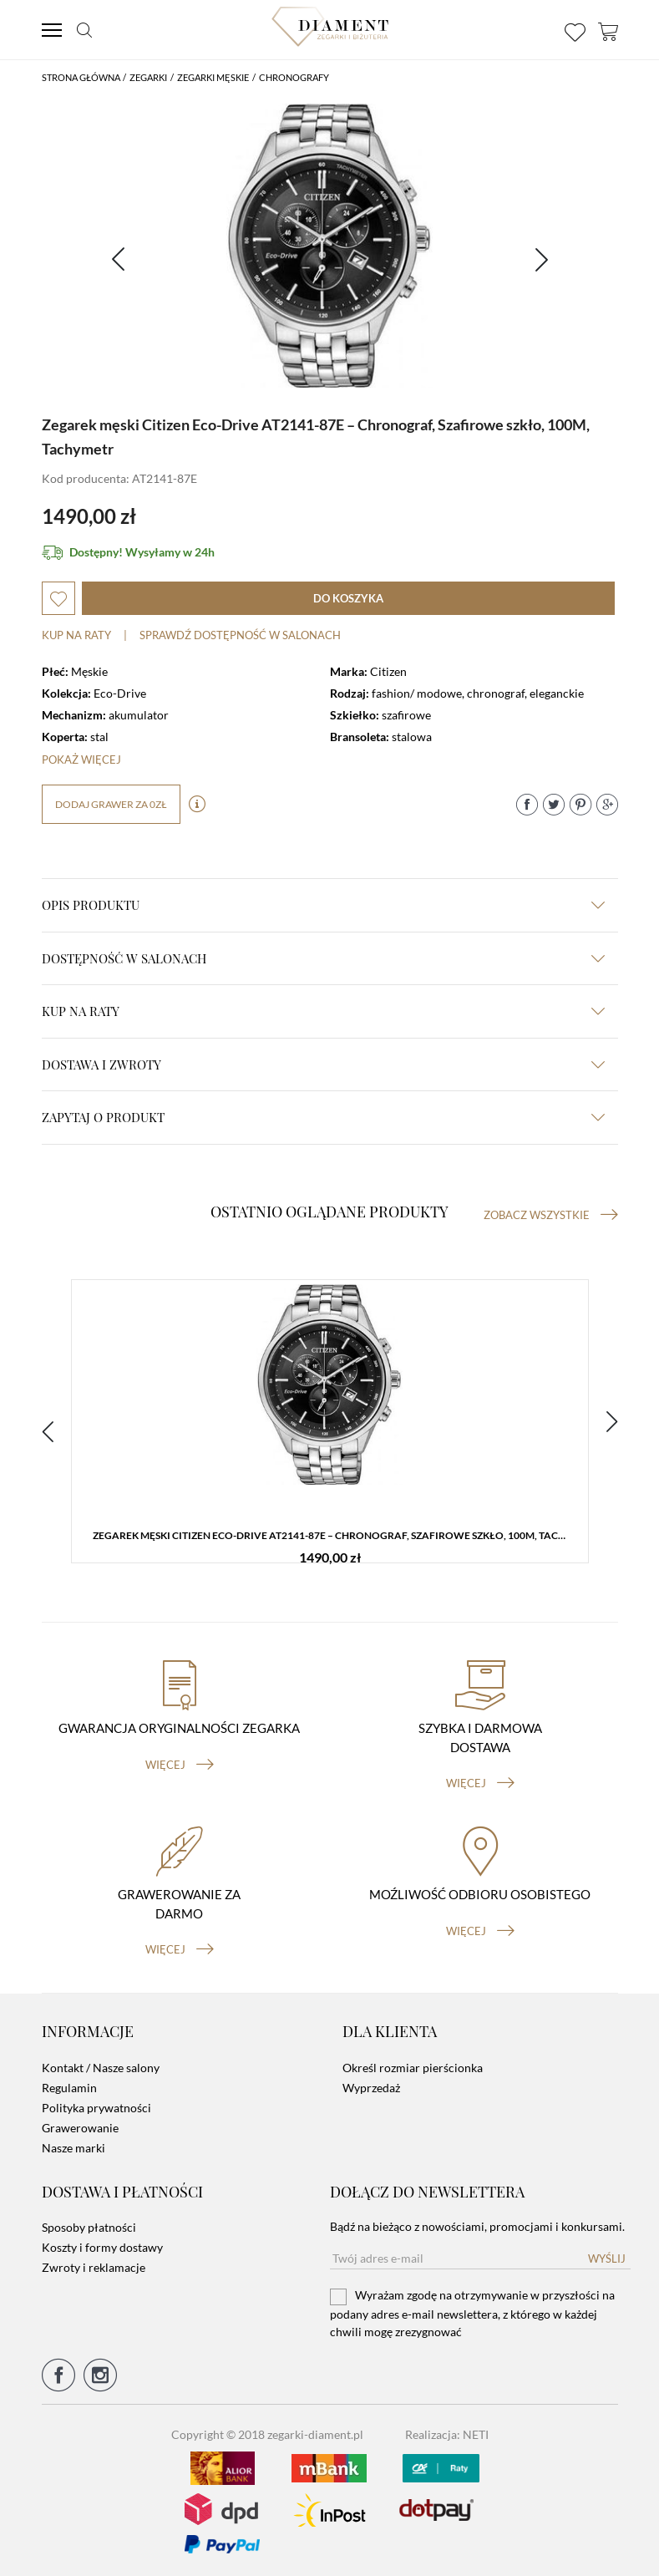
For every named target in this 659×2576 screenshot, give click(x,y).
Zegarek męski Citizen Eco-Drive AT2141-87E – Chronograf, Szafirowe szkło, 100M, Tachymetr (334, 1535)
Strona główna (81, 77)
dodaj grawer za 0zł (111, 804)
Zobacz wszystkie (551, 1215)
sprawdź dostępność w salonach (240, 635)
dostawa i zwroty (323, 1064)
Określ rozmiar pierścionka (412, 2067)
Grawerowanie (80, 2128)
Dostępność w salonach (323, 958)
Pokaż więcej (81, 759)
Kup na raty (76, 635)
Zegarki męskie (213, 77)
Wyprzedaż (371, 2088)
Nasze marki (73, 2148)
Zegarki (148, 77)
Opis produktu (323, 905)
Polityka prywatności (96, 2108)
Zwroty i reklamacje (93, 2267)
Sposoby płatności (89, 2227)
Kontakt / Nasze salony (101, 2067)
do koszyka (348, 598)
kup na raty (323, 1011)
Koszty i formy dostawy (102, 2247)
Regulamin (69, 2088)
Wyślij (607, 2258)
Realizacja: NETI (447, 2434)
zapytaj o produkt (323, 1117)
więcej (179, 1764)
